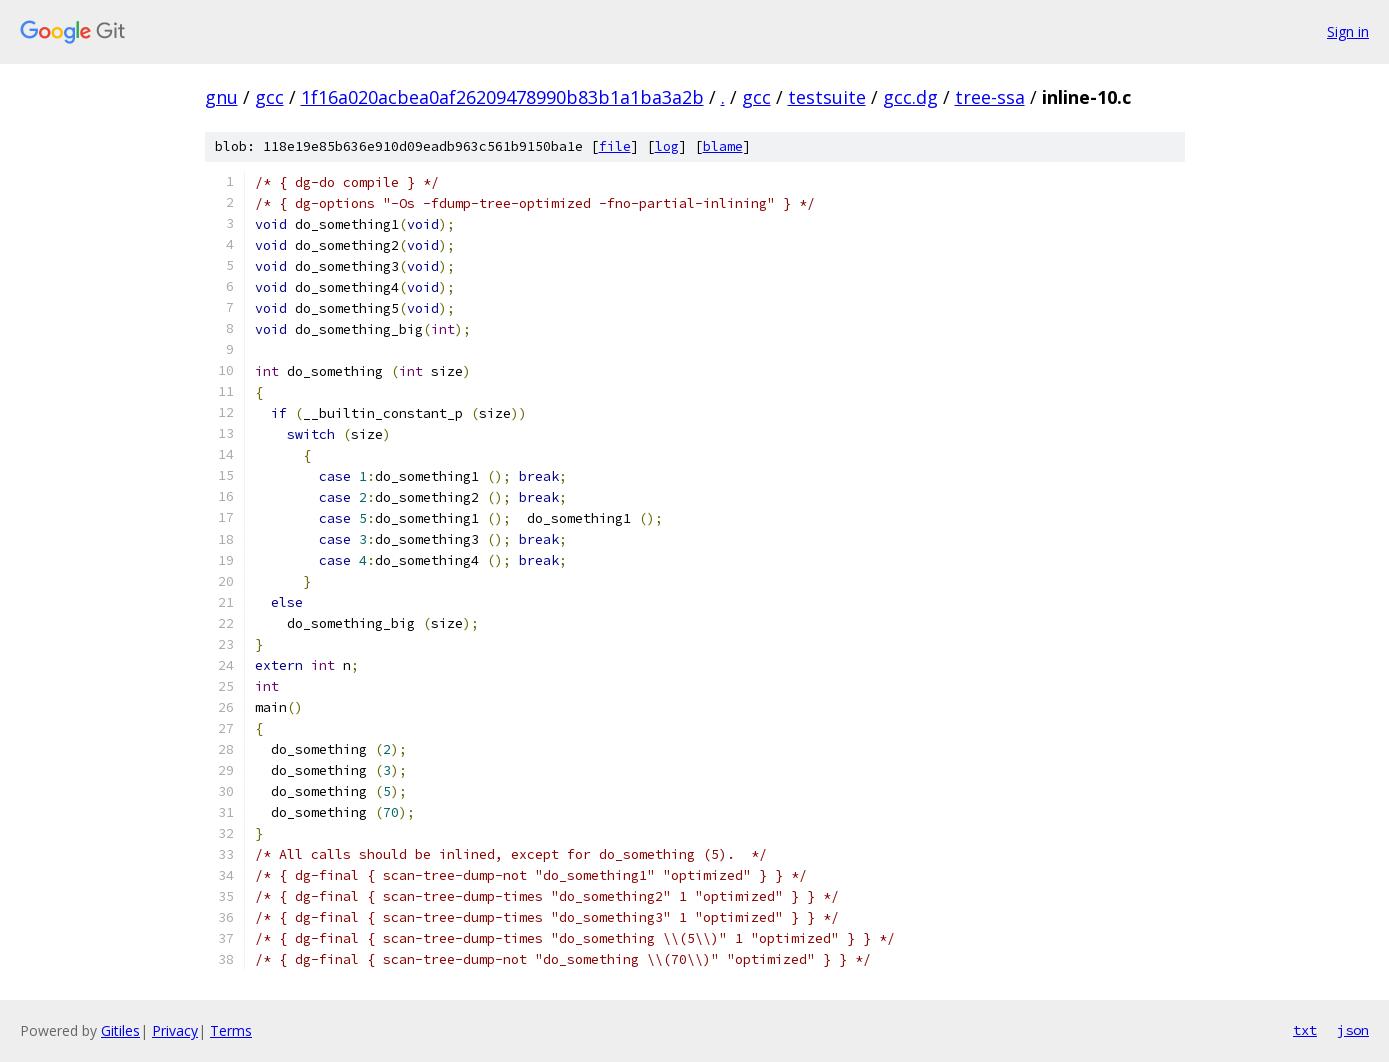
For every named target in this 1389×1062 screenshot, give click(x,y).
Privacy (175, 1030)
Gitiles (120, 1030)
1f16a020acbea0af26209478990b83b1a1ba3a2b (502, 97)
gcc (269, 97)
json (1353, 1030)
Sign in (1348, 31)
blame (723, 146)
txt (1305, 1030)
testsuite (827, 97)
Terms (231, 1030)
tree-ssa (990, 97)
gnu (221, 97)
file (615, 146)
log (667, 146)
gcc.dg (910, 97)
